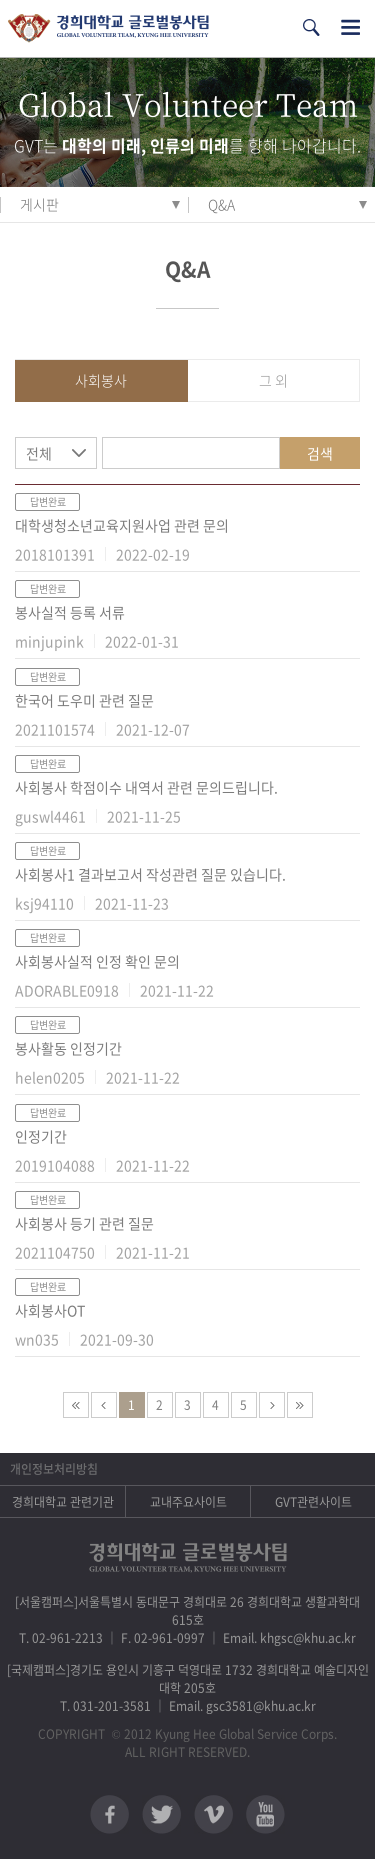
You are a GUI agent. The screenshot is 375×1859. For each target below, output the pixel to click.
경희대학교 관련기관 (63, 1502)
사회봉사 (101, 380)
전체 (39, 453)
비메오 (213, 1814)
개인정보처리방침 (54, 1469)
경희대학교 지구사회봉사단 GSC (108, 28)
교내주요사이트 (188, 1502)
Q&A (221, 204)
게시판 (39, 204)
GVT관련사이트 (313, 1502)
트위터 (161, 1814)
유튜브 (265, 1814)
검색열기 (311, 27)
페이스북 (109, 1814)
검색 (320, 453)
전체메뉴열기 (350, 27)
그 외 (273, 380)
